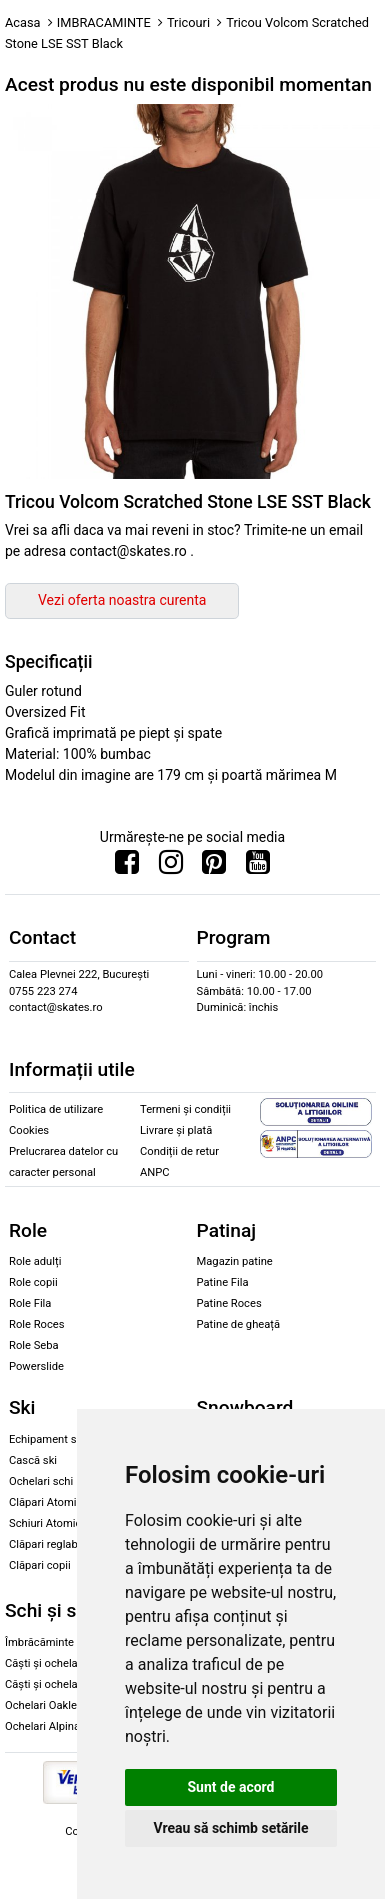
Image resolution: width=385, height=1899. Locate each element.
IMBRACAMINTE (104, 22)
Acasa (23, 22)
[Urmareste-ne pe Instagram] (171, 867)
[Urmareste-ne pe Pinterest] (214, 867)
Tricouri (188, 22)
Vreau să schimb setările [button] (230, 1828)
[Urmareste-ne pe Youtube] (258, 867)
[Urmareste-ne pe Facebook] (127, 867)
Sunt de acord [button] (230, 1787)
